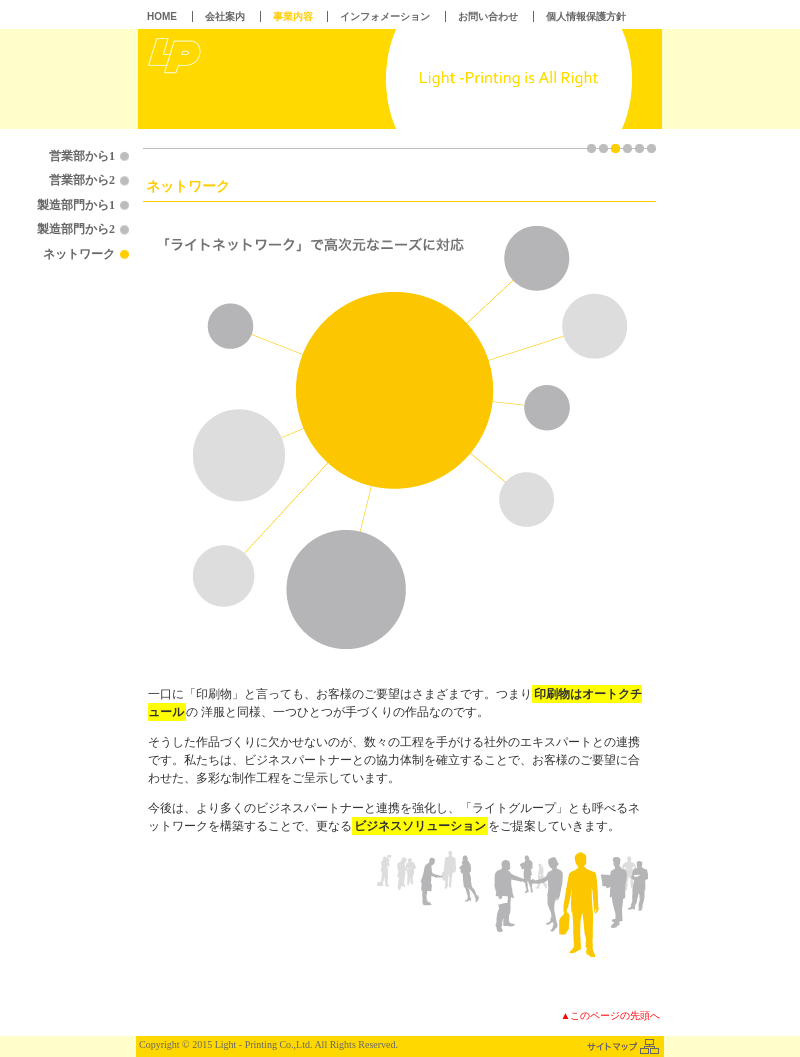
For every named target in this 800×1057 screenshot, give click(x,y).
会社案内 (225, 16)
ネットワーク (79, 254)
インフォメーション (385, 16)
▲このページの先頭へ (611, 1015)
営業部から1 (82, 156)
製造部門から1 (76, 205)
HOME (162, 16)
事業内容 (293, 16)
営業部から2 (82, 180)
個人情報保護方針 (586, 16)
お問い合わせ (488, 16)
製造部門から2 (76, 229)
